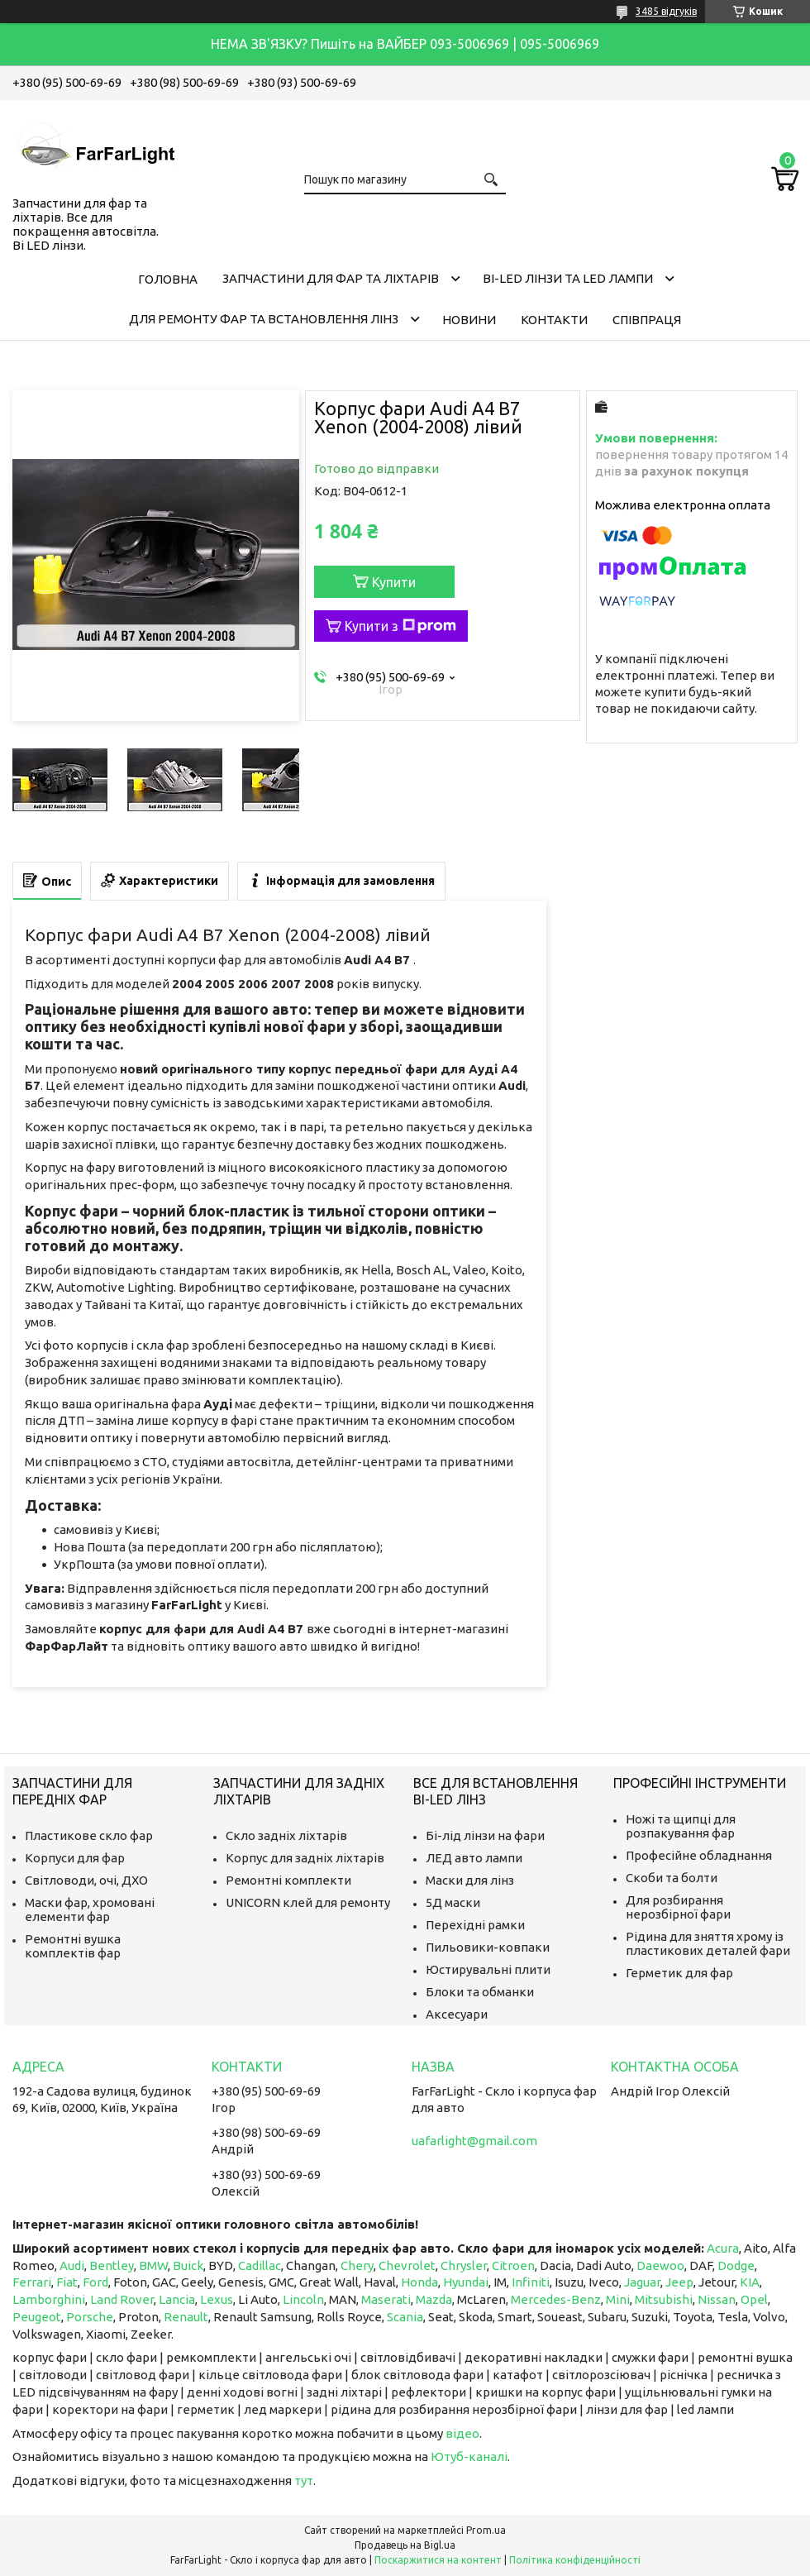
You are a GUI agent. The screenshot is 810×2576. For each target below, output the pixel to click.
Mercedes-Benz (556, 2299)
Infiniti (531, 2282)
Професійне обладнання (699, 1855)
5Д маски (453, 1902)
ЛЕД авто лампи (474, 1858)
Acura (723, 2248)
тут (303, 2480)
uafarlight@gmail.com (474, 2141)
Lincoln (303, 2299)
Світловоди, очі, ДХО (86, 1880)
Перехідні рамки (475, 1925)
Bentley (111, 2265)
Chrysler (464, 2265)
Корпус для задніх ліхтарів (305, 1858)
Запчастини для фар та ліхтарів (330, 278)
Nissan (717, 2299)
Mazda (434, 2299)
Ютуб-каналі (469, 2456)
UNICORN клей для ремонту (308, 1902)
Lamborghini (48, 2299)
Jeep (679, 2282)
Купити (394, 582)
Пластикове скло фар (89, 1835)
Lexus (216, 2299)
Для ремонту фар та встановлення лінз (263, 319)
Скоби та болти (671, 1878)
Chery (357, 2265)
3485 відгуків (666, 11)
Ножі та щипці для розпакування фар (681, 1826)
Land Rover (122, 2299)
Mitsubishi (664, 2299)
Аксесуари (457, 2014)
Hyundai (465, 2282)
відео (462, 2433)
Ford (95, 2282)
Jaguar (642, 2282)
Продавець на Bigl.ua (405, 2545)
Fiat (67, 2282)
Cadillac (259, 2265)
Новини (469, 320)
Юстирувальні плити (488, 1969)
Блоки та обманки (480, 1992)
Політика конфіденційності (575, 2559)
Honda (419, 2282)
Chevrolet (407, 2265)
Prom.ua (486, 2530)
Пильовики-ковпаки (488, 1947)
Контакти (554, 320)
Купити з (400, 626)
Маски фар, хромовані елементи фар (90, 1909)
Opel (754, 2299)
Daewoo (660, 2265)
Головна (168, 279)
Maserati (386, 2299)
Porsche (89, 2317)
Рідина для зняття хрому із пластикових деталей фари (708, 1943)
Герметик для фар (679, 1973)
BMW (153, 2265)
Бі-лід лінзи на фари (485, 1835)
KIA (750, 2282)
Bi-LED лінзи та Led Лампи (568, 278)
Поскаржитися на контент (438, 2559)
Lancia (177, 2299)
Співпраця (646, 320)
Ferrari (31, 2282)
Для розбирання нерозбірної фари (678, 1907)
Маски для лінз (470, 1880)
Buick (188, 2265)
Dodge (736, 2265)
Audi (72, 2265)
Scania (405, 2317)
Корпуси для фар (75, 1858)
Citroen (513, 2265)
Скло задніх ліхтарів (286, 1835)
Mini (618, 2299)
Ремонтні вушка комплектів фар (73, 1946)
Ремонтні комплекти (288, 1880)
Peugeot (36, 2317)
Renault (186, 2317)
